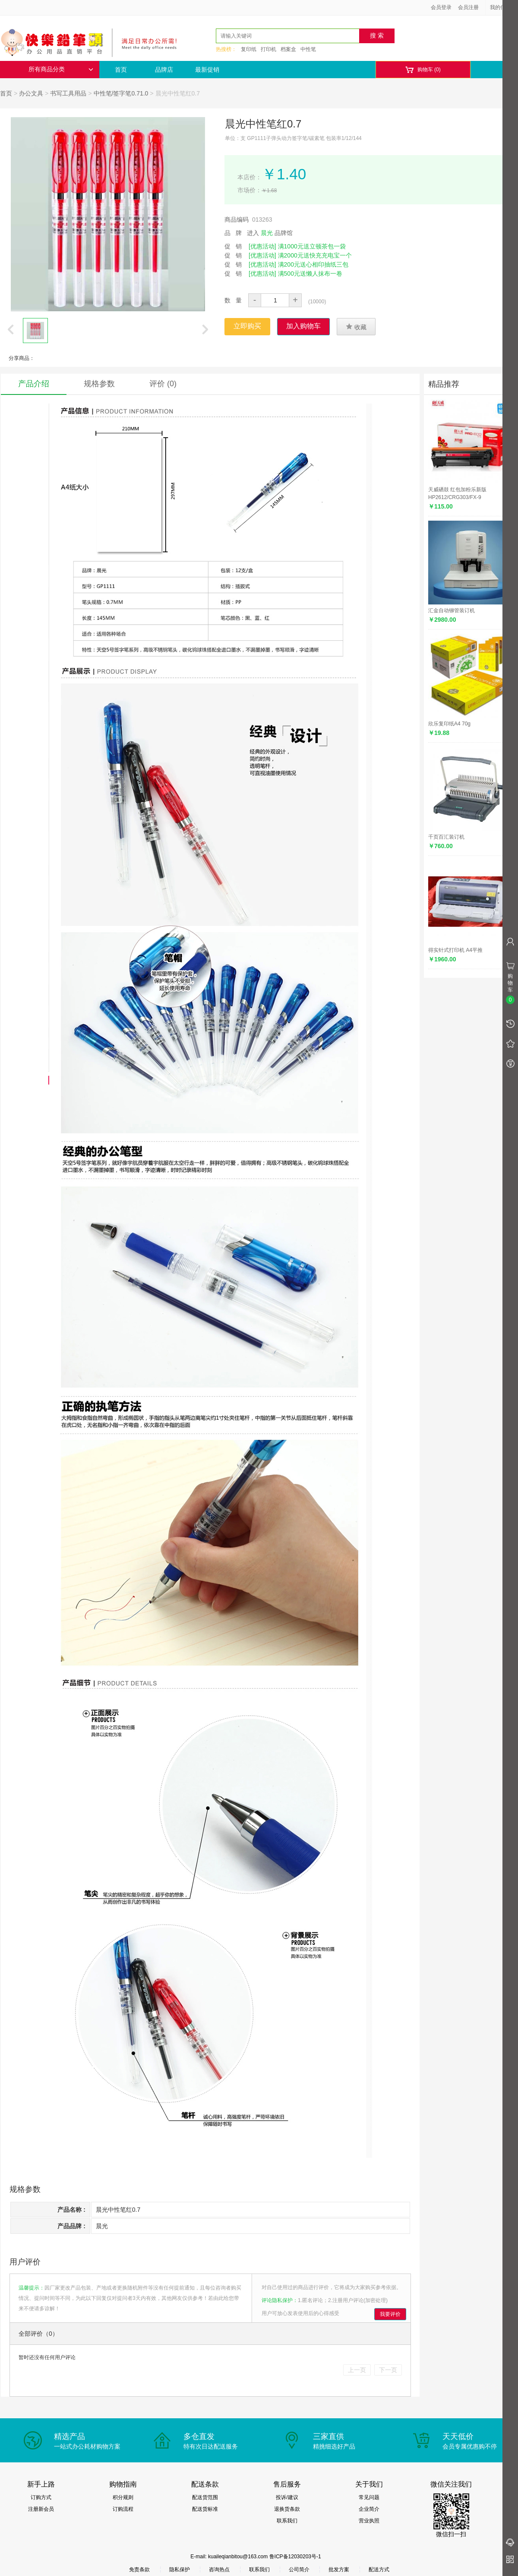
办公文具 (31, 93)
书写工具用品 (68, 93)
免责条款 (139, 2569)
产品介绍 (33, 383)
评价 (163, 383)
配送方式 (379, 2569)
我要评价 (390, 2314)
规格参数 (99, 383)
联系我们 (287, 2521)
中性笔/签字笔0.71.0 (121, 93)
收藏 (356, 327)
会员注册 (468, 7)
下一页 (388, 2369)
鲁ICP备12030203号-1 (295, 2557)
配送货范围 (205, 2497)
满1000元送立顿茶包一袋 (312, 246)
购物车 (422, 69)
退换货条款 (287, 2509)
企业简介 (369, 2509)
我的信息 (503, 7)
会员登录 (441, 7)
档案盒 (288, 49)
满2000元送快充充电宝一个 (315, 255)
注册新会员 (41, 2509)
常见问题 (369, 2497)
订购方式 (41, 2497)
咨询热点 (219, 2569)
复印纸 (248, 49)
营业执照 (369, 2521)
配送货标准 (205, 2509)
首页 (121, 69)
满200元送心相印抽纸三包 (313, 264)
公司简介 (299, 2569)
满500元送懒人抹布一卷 (310, 273)
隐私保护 (179, 2569)
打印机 (268, 49)
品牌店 (164, 69)
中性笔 (308, 49)
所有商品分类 (60, 69)
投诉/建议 (287, 2497)
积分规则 (123, 2497)
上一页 (357, 2369)
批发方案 (338, 2569)
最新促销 (207, 69)
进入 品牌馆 (270, 232)
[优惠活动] (262, 246)
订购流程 (123, 2509)
